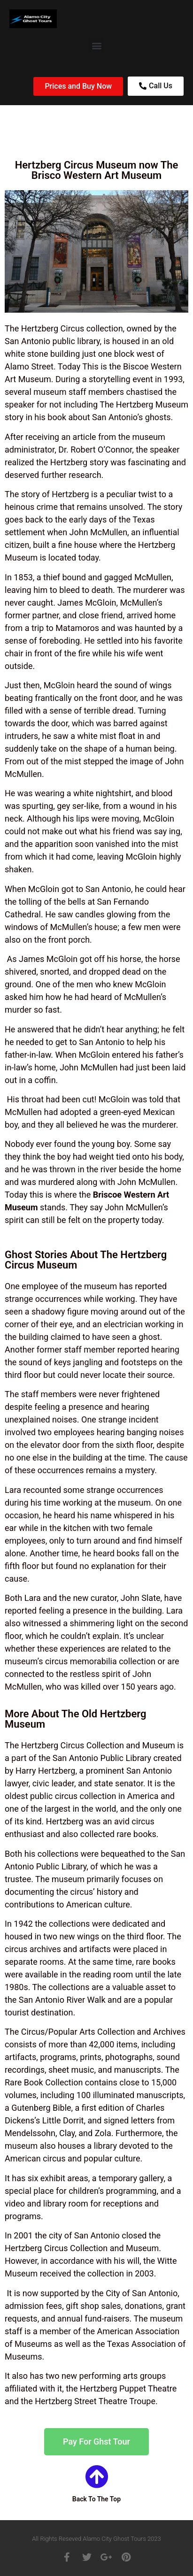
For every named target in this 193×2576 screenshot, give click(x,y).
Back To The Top (96, 2499)
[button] (96, 45)
